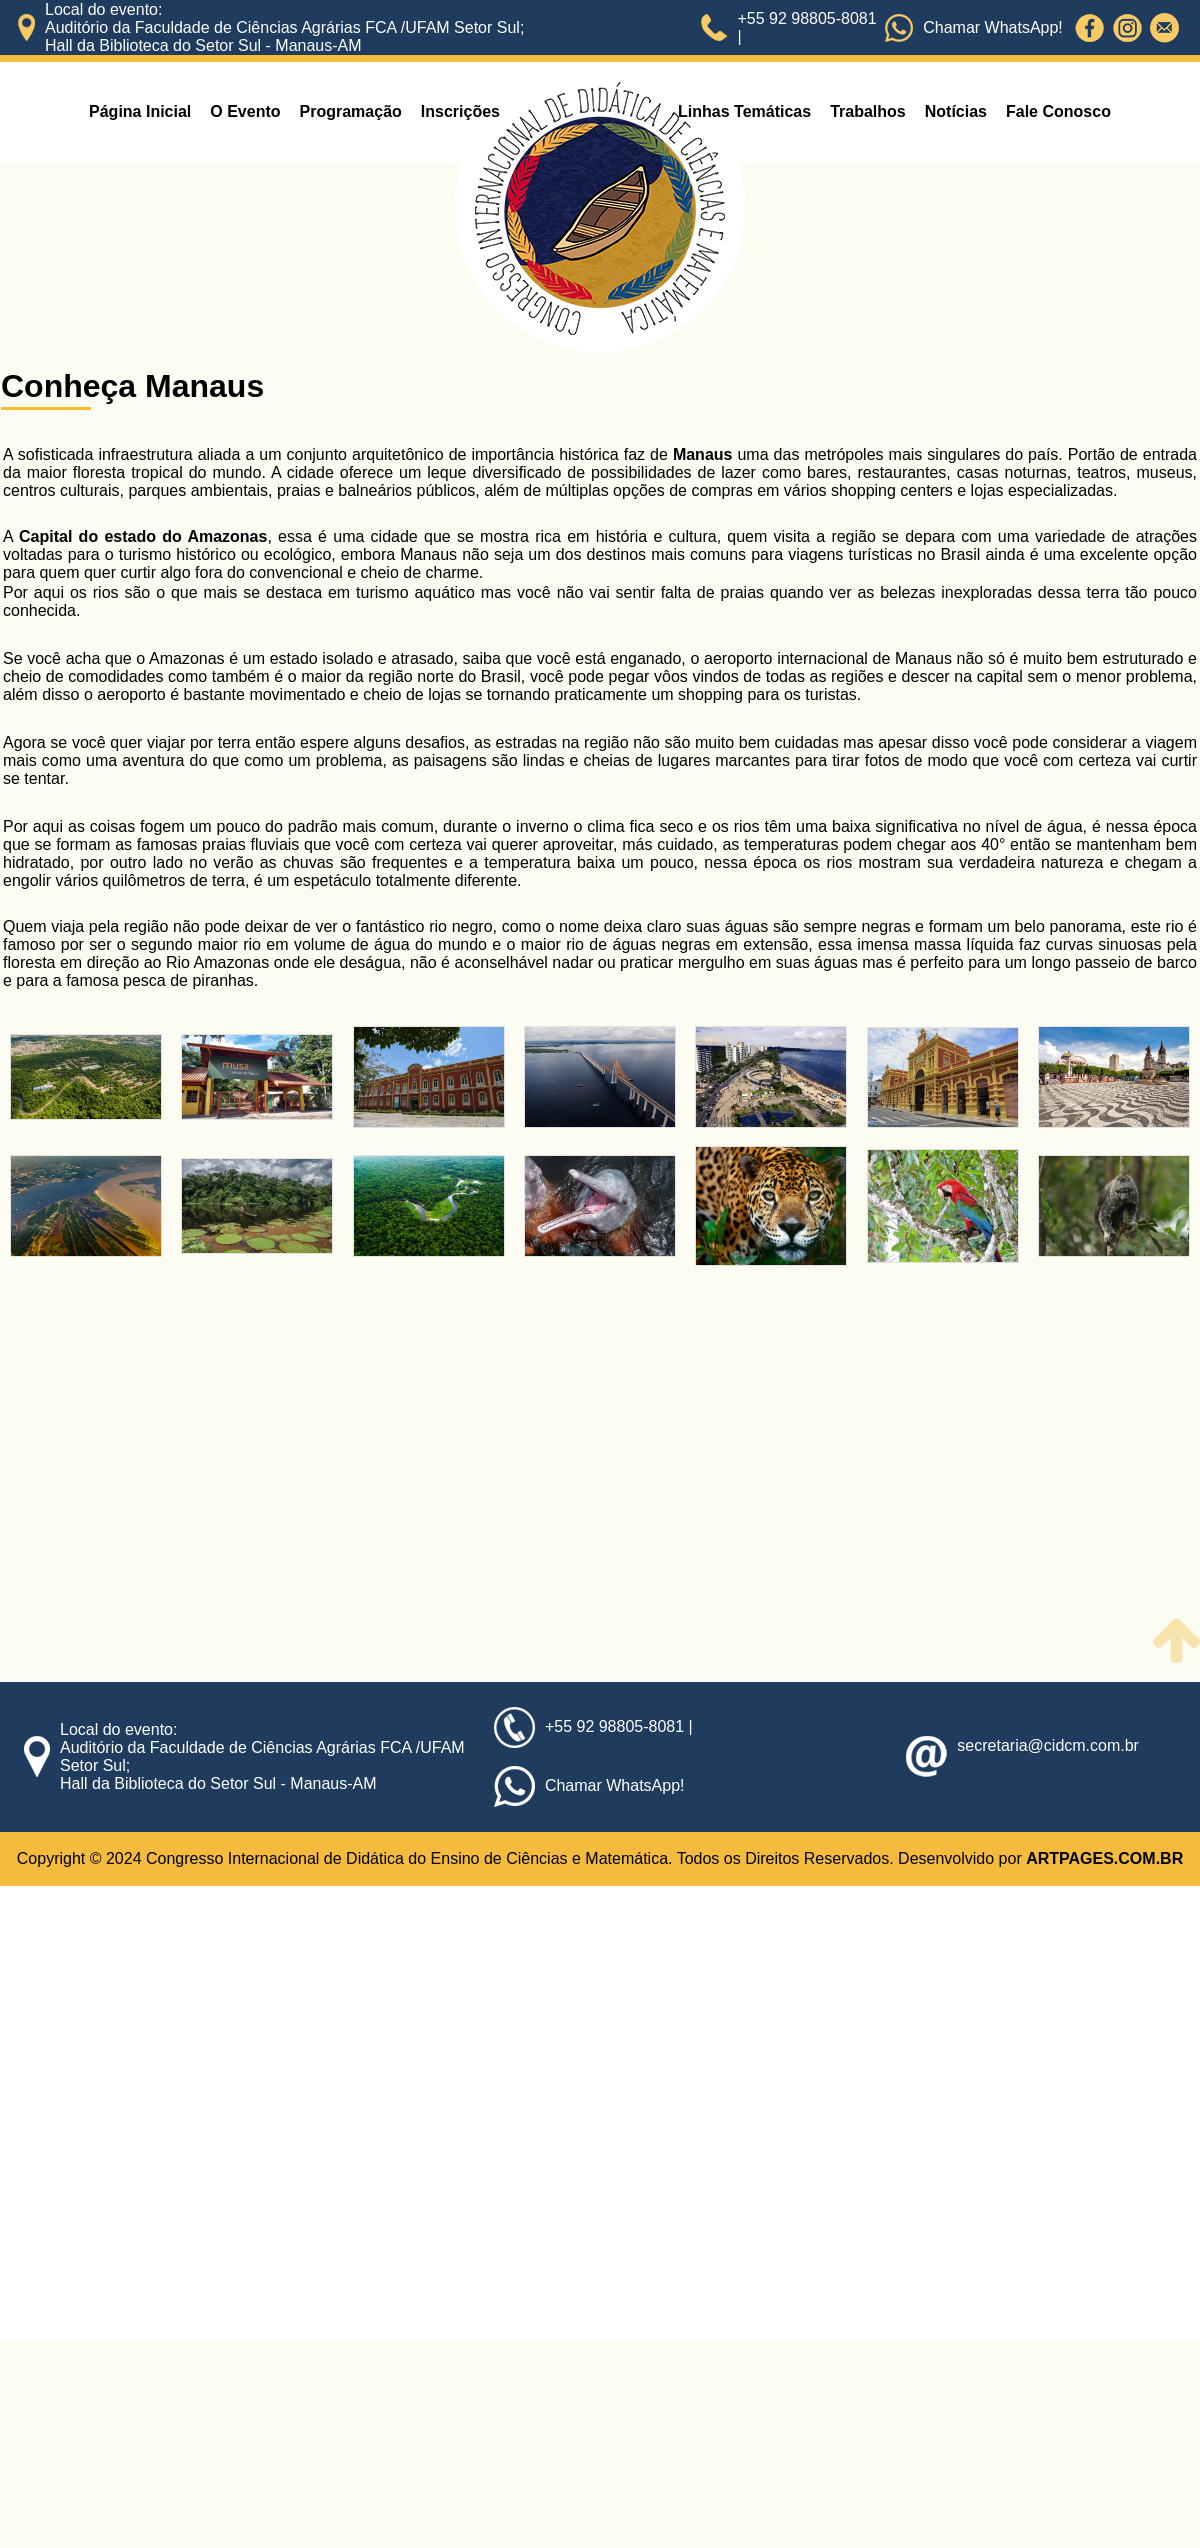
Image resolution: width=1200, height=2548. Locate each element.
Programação (351, 111)
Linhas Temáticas (744, 111)
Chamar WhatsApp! (993, 27)
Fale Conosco (1058, 111)
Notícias (956, 111)
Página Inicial (140, 111)
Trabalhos (868, 111)
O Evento (245, 111)
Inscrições (460, 111)
